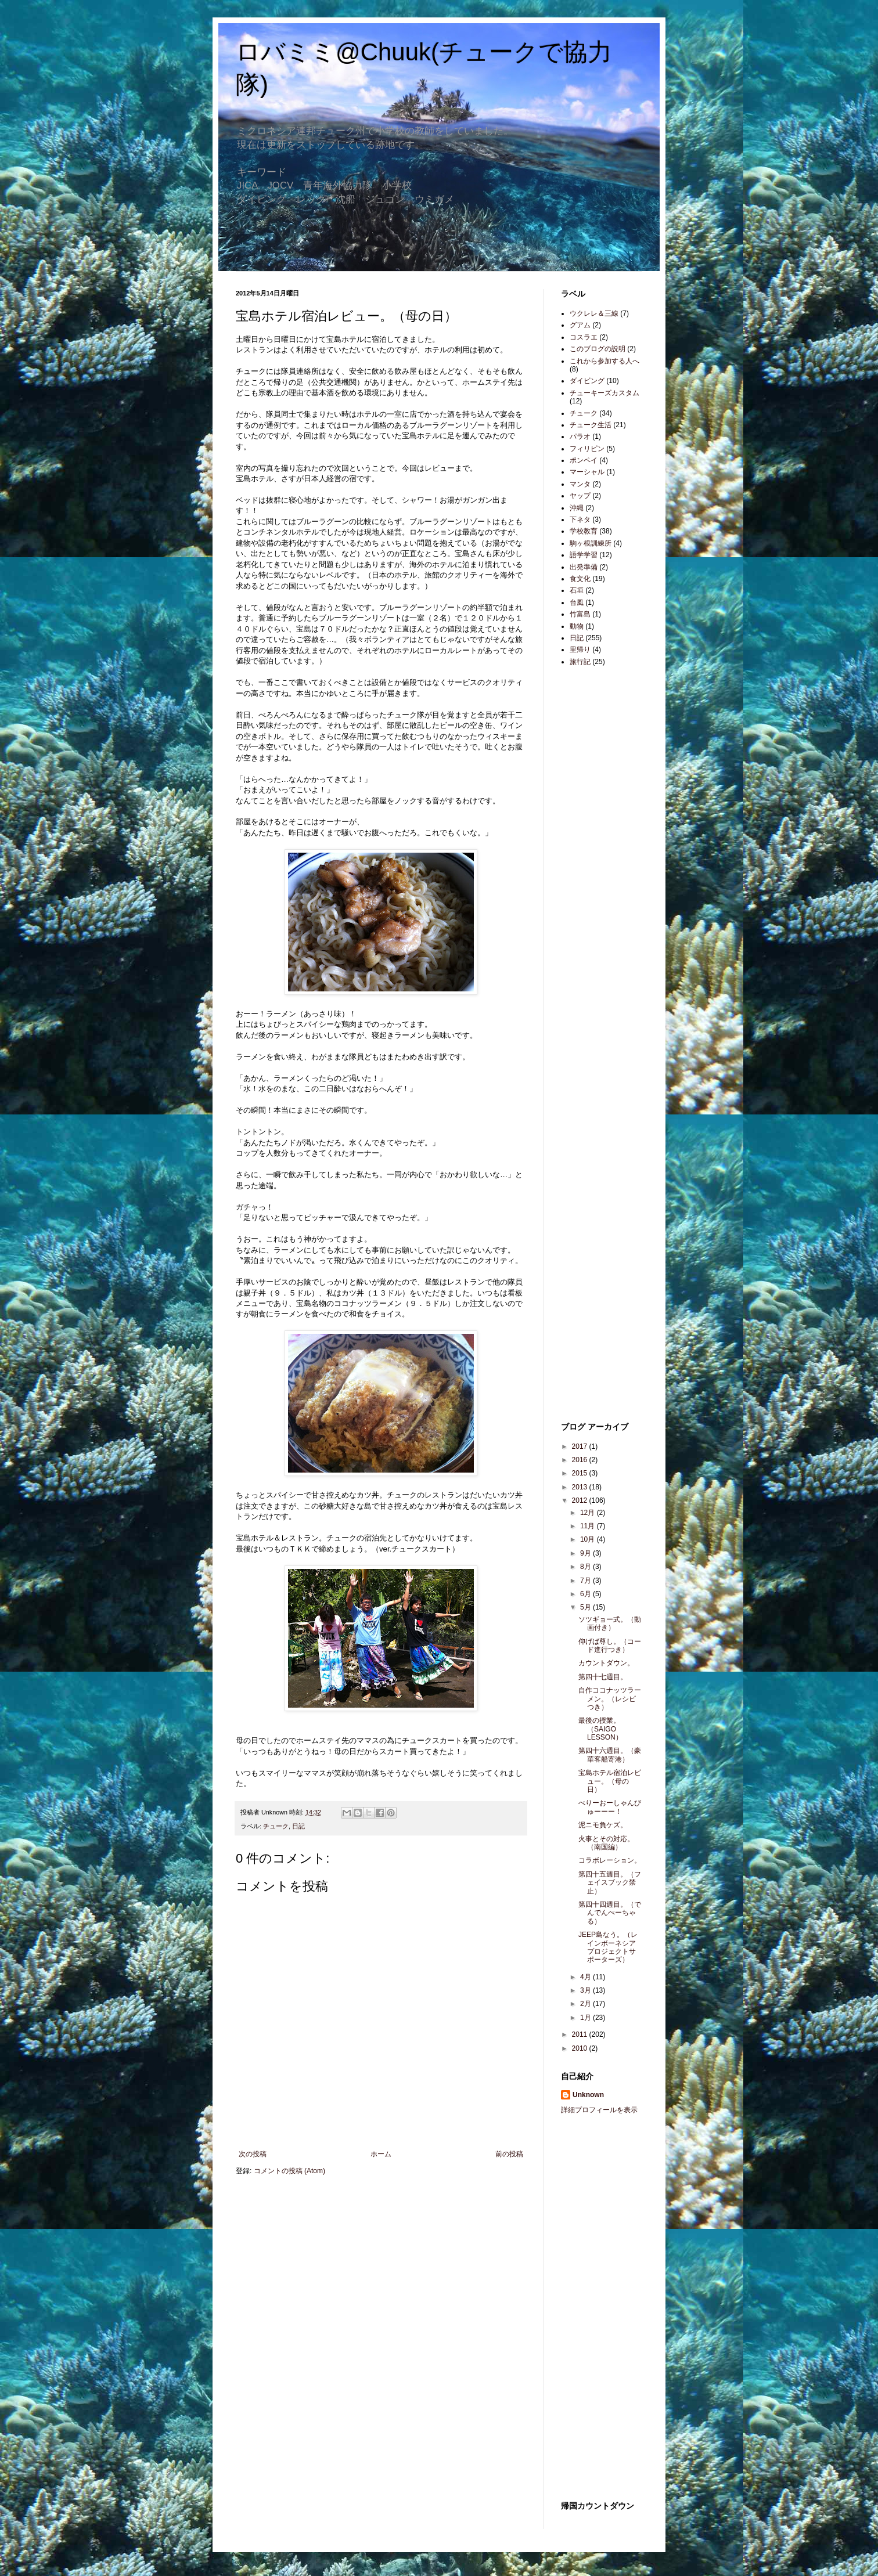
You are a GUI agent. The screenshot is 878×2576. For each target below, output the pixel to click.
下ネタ (580, 519)
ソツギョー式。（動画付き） (609, 1623)
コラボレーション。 (609, 1860)
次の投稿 (253, 2154)
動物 (577, 626)
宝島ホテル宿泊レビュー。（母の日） (609, 1781)
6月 (586, 1594)
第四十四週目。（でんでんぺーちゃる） (609, 1912)
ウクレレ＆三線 (594, 313)
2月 (586, 2004)
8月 (586, 1567)
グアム (580, 325)
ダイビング (587, 381)
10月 (588, 1539)
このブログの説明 (597, 349)
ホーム (380, 2154)
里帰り (580, 649)
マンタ (580, 484)
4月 (586, 1977)
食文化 (580, 579)
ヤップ (580, 496)
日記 (298, 1826)
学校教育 (584, 531)
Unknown (588, 2095)
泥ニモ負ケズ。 (602, 1825)
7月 (586, 1580)
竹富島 (580, 614)
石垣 (577, 590)
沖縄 (577, 508)
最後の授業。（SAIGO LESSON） (600, 1728)
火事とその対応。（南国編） (606, 1843)
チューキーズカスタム (604, 393)
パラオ (580, 436)
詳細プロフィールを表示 (599, 2110)
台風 (577, 602)
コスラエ (584, 337)
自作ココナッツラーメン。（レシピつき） (609, 1698)
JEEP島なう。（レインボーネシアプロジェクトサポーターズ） (608, 1947)
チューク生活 (590, 425)
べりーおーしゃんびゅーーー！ (609, 1807)
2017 (580, 1446)
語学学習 (584, 555)
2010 (580, 2048)
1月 (586, 2018)
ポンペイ (584, 460)
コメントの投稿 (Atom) (289, 2171)
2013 (580, 1487)
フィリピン (587, 449)
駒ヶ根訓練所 (590, 543)
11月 (588, 1526)
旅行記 (580, 662)
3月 (586, 1990)
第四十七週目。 (602, 1677)
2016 (580, 1460)
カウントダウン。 (606, 1663)
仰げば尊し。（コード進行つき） (609, 1645)
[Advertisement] (596, 859)
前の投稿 (509, 2154)
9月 (586, 1553)
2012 (580, 1500)
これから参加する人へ (604, 361)
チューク (276, 1826)
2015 (580, 1473)
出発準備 (584, 567)
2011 (580, 2034)
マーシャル (587, 472)
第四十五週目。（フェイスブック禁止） (609, 1882)
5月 (586, 1607)
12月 (588, 1513)
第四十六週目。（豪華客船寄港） (609, 1755)
